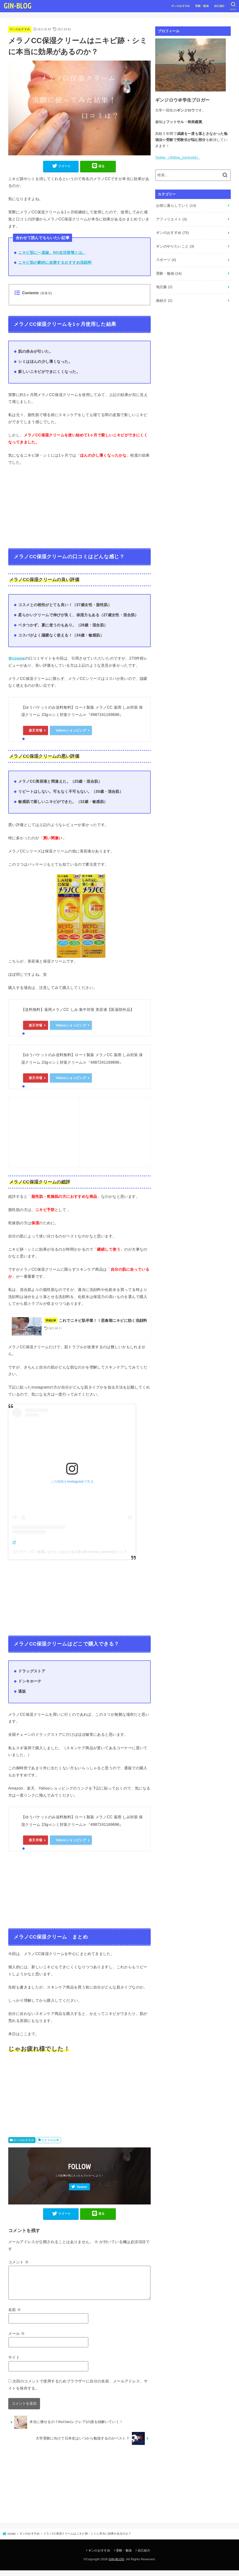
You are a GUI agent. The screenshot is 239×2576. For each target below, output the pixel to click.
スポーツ (166, 260)
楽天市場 (35, 730)
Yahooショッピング (71, 730)
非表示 (46, 293)
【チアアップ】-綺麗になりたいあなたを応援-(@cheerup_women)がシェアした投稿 (76, 1552)
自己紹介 (219, 5)
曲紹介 (164, 300)
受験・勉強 (202, 5)
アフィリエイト (171, 219)
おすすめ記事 (50, 2140)
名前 (14, 2315)
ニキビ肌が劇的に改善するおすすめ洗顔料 (55, 262)
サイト (14, 2363)
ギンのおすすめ (180, 5)
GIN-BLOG (17, 6)
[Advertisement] (79, 505)
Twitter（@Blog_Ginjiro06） (177, 157)
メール (16, 2339)
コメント (18, 2262)
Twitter (82, 2187)
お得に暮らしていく (176, 205)
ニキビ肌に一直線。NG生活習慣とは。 (52, 252)
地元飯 (164, 287)
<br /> (24, 1131)
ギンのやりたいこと (175, 246)
